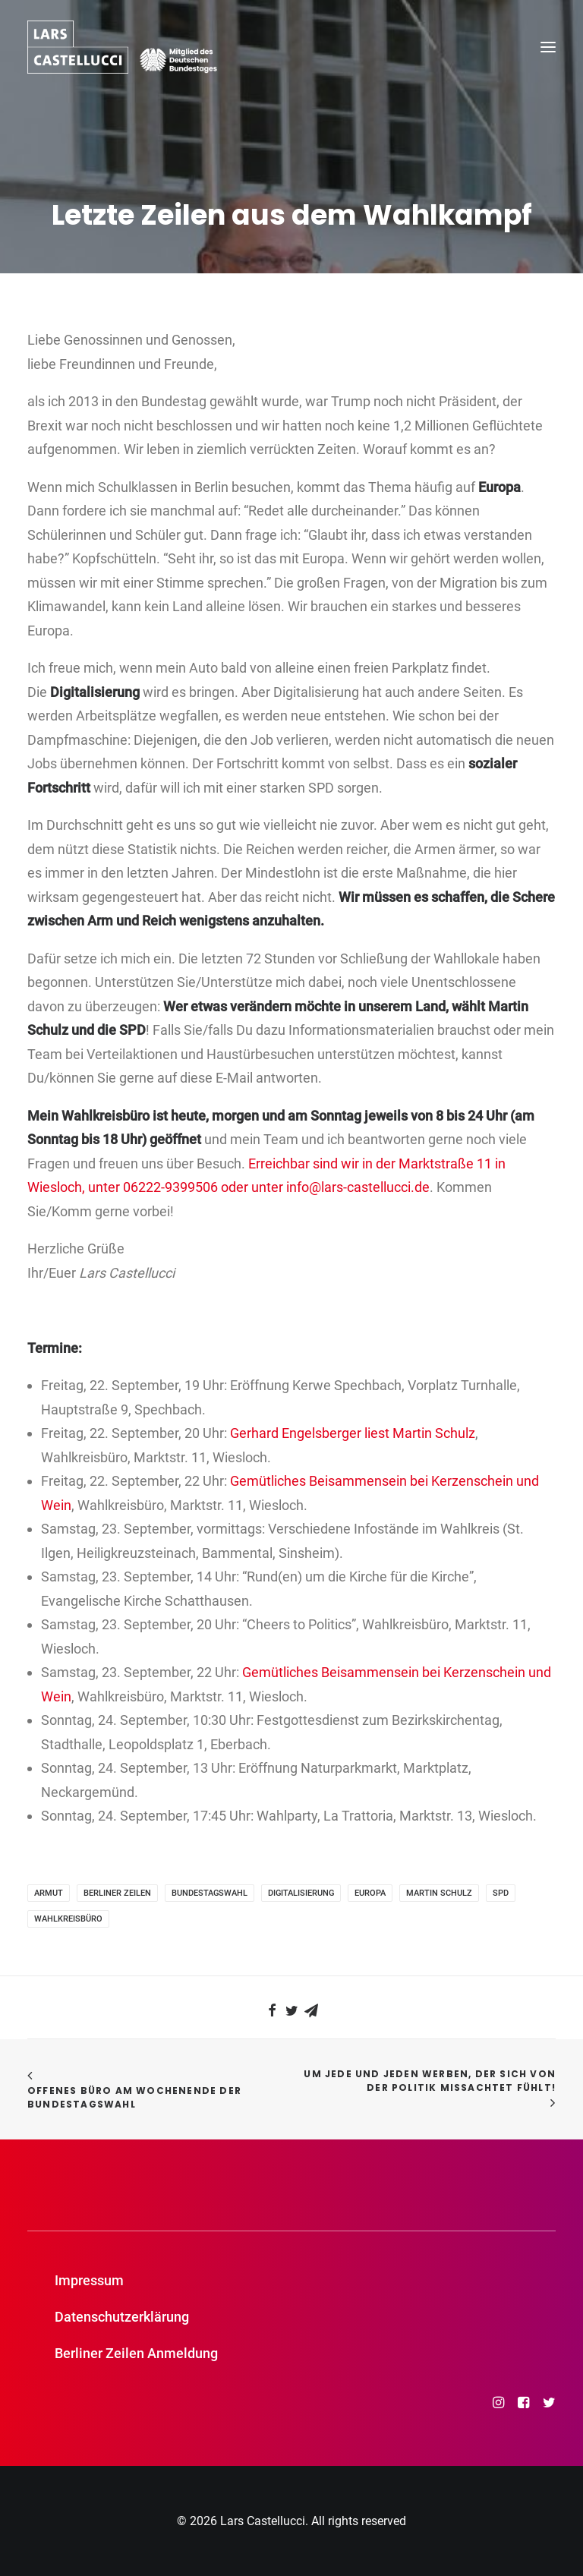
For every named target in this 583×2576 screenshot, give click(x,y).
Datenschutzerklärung (122, 2317)
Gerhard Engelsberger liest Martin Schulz (352, 1433)
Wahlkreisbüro (68, 1919)
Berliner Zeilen (117, 1893)
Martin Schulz (439, 1893)
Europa (370, 1893)
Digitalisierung (301, 1893)
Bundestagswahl (209, 1893)
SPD (501, 1893)
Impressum (89, 2280)
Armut (48, 1893)
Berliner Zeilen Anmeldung (136, 2353)
